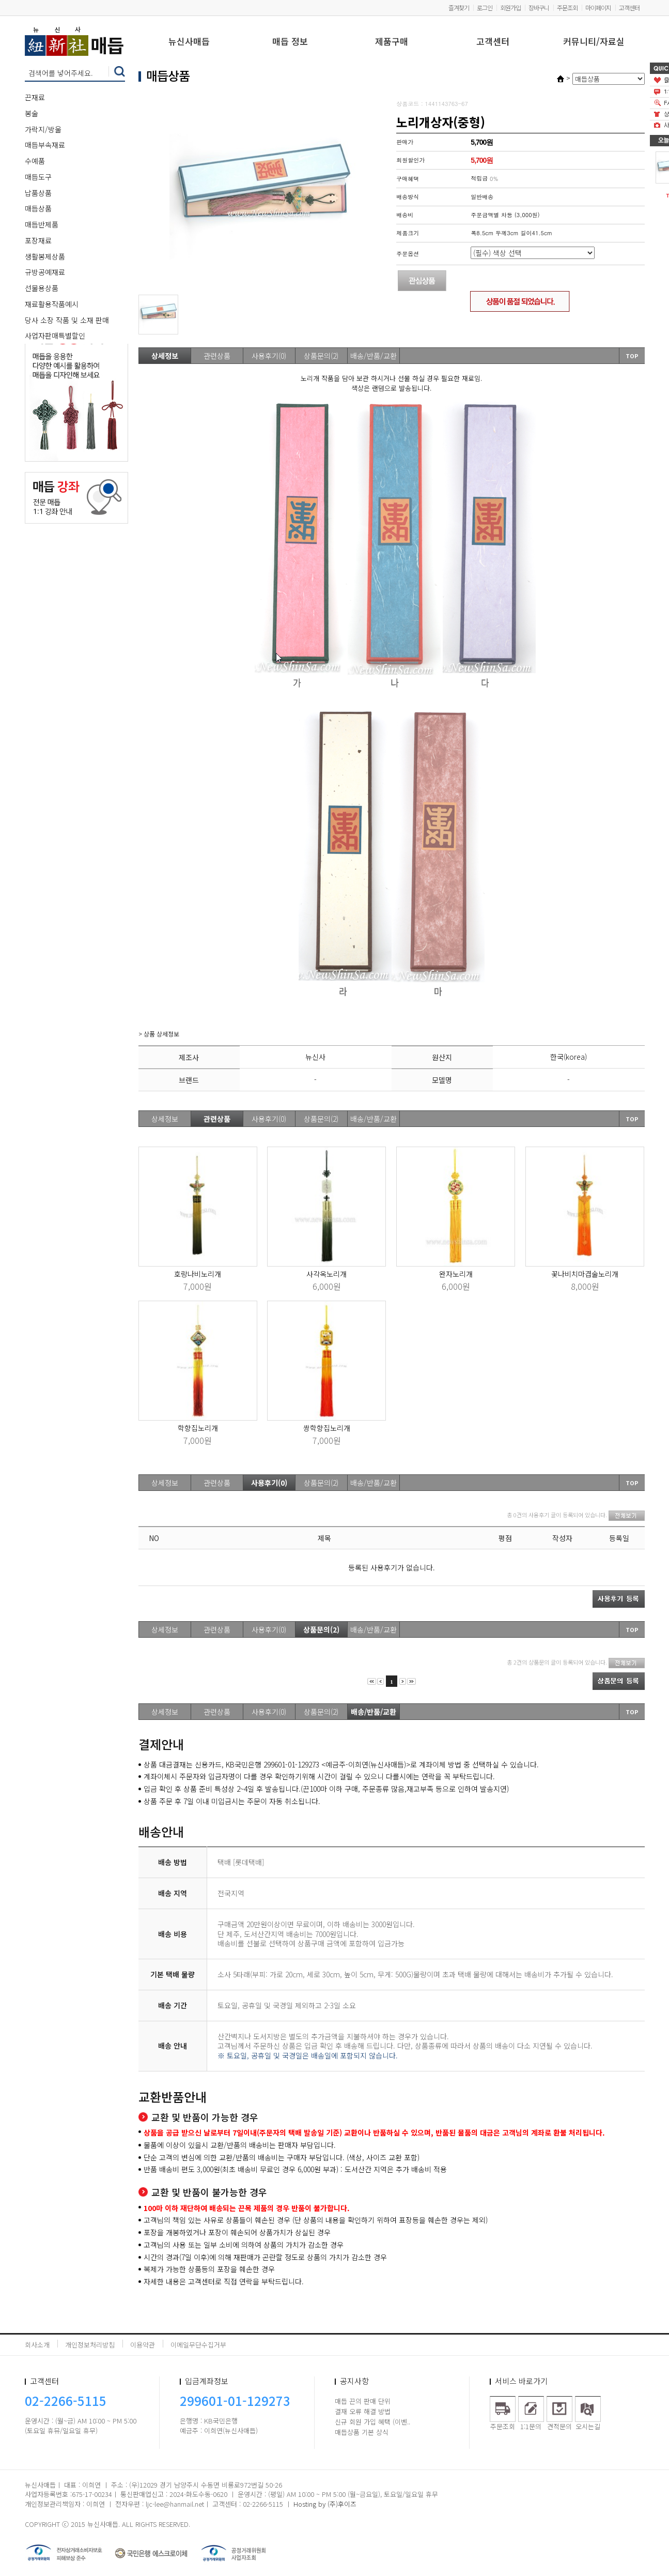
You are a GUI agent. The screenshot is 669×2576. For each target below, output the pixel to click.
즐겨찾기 (458, 7)
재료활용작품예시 (52, 304)
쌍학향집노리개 (326, 1428)
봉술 (31, 113)
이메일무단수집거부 (198, 2345)
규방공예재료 (45, 272)
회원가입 (510, 7)
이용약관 (142, 2345)
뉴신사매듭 (189, 42)
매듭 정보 (290, 42)
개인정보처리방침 (90, 2345)
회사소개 (37, 2345)
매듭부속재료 (45, 145)
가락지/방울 (43, 129)
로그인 (484, 7)
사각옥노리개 (326, 1274)
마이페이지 (598, 7)
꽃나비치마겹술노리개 (584, 1274)
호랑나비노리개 (197, 1274)
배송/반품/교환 (373, 355)
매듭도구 (38, 177)
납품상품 (38, 193)
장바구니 (538, 7)
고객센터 (629, 7)
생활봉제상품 (45, 256)
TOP (632, 356)
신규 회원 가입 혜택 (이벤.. (372, 2422)
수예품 (35, 161)
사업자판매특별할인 (55, 335)
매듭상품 (38, 208)
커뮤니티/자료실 (594, 42)
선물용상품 (41, 288)
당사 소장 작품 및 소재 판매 (67, 320)
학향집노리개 (198, 1428)
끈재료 (35, 97)
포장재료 (38, 240)
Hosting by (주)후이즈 (324, 2504)
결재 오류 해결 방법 (363, 2411)
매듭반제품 (41, 224)
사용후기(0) (269, 355)
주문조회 (567, 7)
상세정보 (164, 355)
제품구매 (391, 42)
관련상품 (217, 355)
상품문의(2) (321, 355)
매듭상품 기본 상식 (361, 2432)
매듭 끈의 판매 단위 (363, 2401)
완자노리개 (456, 1274)
